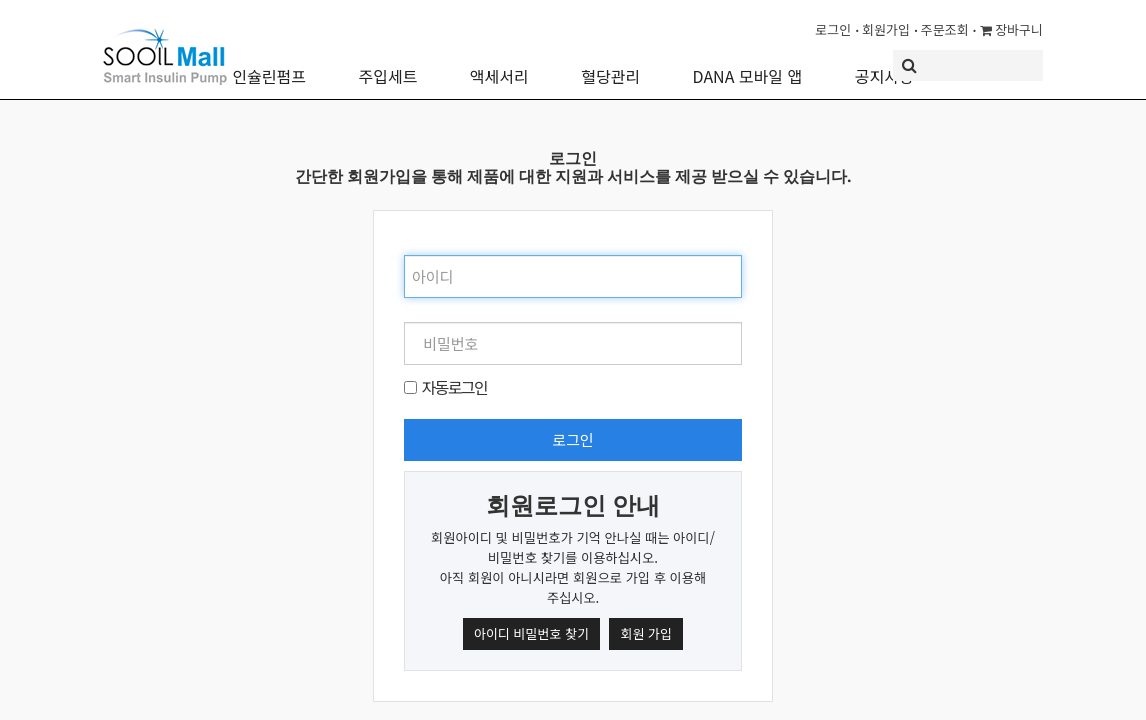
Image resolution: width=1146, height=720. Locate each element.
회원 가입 (645, 633)
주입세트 (387, 62)
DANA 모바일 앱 (748, 62)
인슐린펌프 (269, 62)
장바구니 (1011, 29)
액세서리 (499, 62)
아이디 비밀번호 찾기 (531, 633)
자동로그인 (454, 387)
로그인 (833, 29)
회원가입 (886, 29)
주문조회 (945, 29)
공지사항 (884, 62)
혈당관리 (610, 62)
